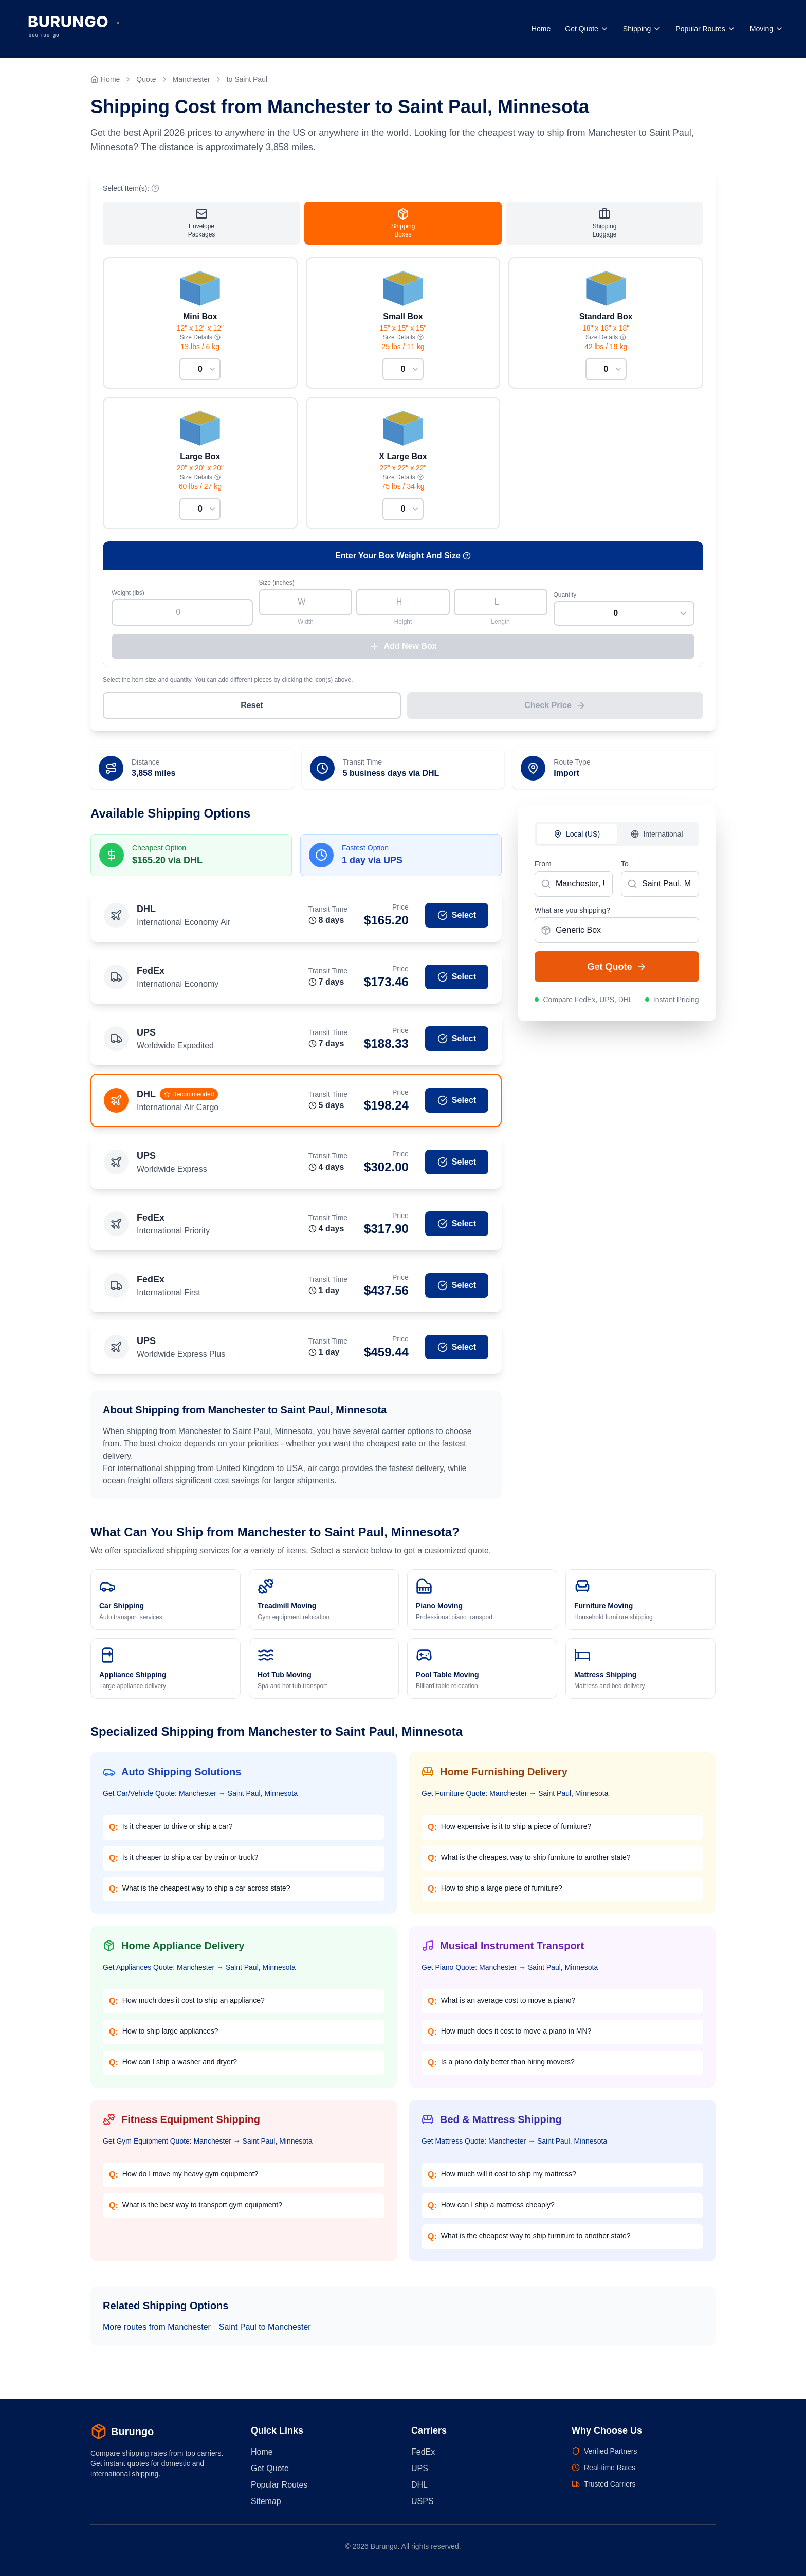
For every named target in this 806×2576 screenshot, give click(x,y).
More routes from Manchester (157, 2330)
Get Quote (587, 29)
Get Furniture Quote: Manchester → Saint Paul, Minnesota (515, 1797)
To (625, 867)
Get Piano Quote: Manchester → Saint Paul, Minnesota (510, 1971)
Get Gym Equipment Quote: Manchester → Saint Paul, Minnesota (208, 2144)
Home (541, 29)
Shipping (642, 29)
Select (456, 919)
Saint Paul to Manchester (265, 2330)
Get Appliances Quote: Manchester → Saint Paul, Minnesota (199, 1971)
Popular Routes (705, 29)
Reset (252, 708)
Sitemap (266, 2501)
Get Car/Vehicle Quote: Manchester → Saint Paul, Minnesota (200, 1797)
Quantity (565, 598)
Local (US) (577, 837)
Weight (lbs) (128, 596)
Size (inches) (277, 586)
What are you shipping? (572, 914)
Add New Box (402, 650)
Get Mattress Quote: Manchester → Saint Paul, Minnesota (514, 2144)
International (657, 837)
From (543, 867)
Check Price (555, 709)
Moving (766, 29)
